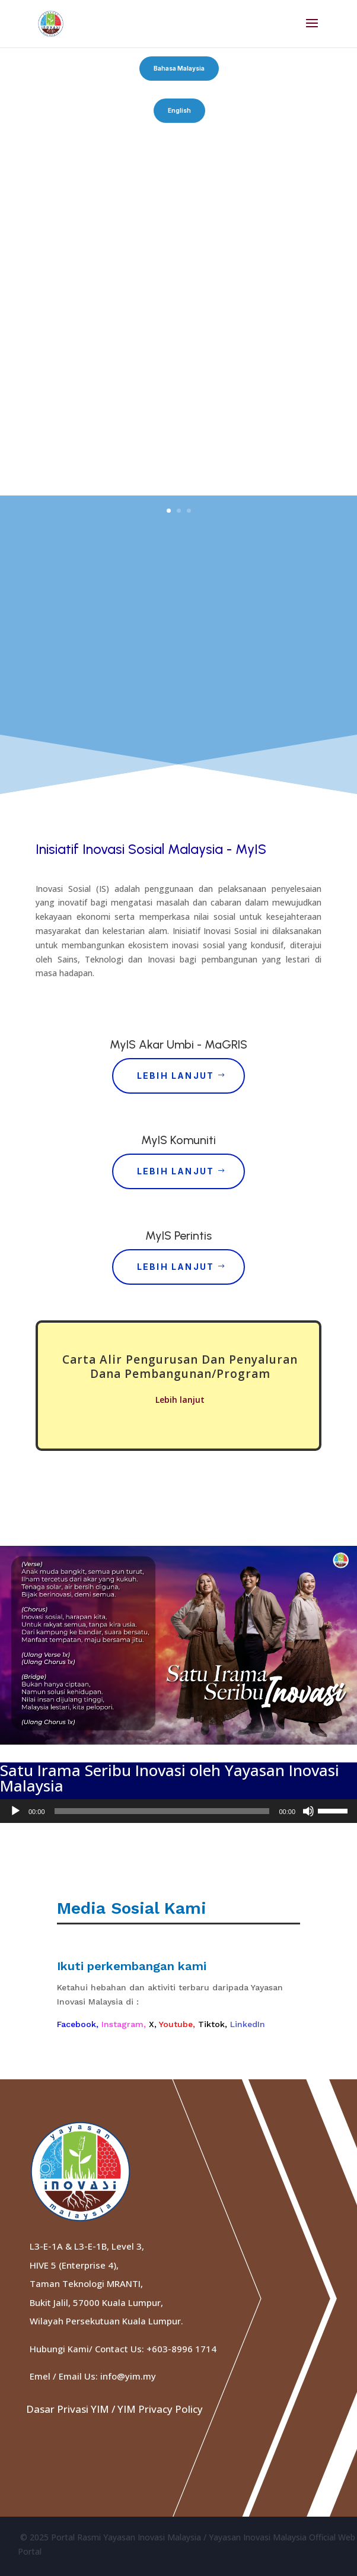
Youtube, (178, 2024)
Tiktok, (214, 2024)
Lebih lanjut (180, 1399)
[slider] (162, 1811)
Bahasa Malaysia (179, 68)
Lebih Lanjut (176, 1076)
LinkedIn (247, 2024)
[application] (178, 1811)
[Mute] (308, 1811)
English (179, 110)
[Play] (15, 1811)
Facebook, (79, 2024)
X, (154, 2024)
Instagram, (125, 2024)
